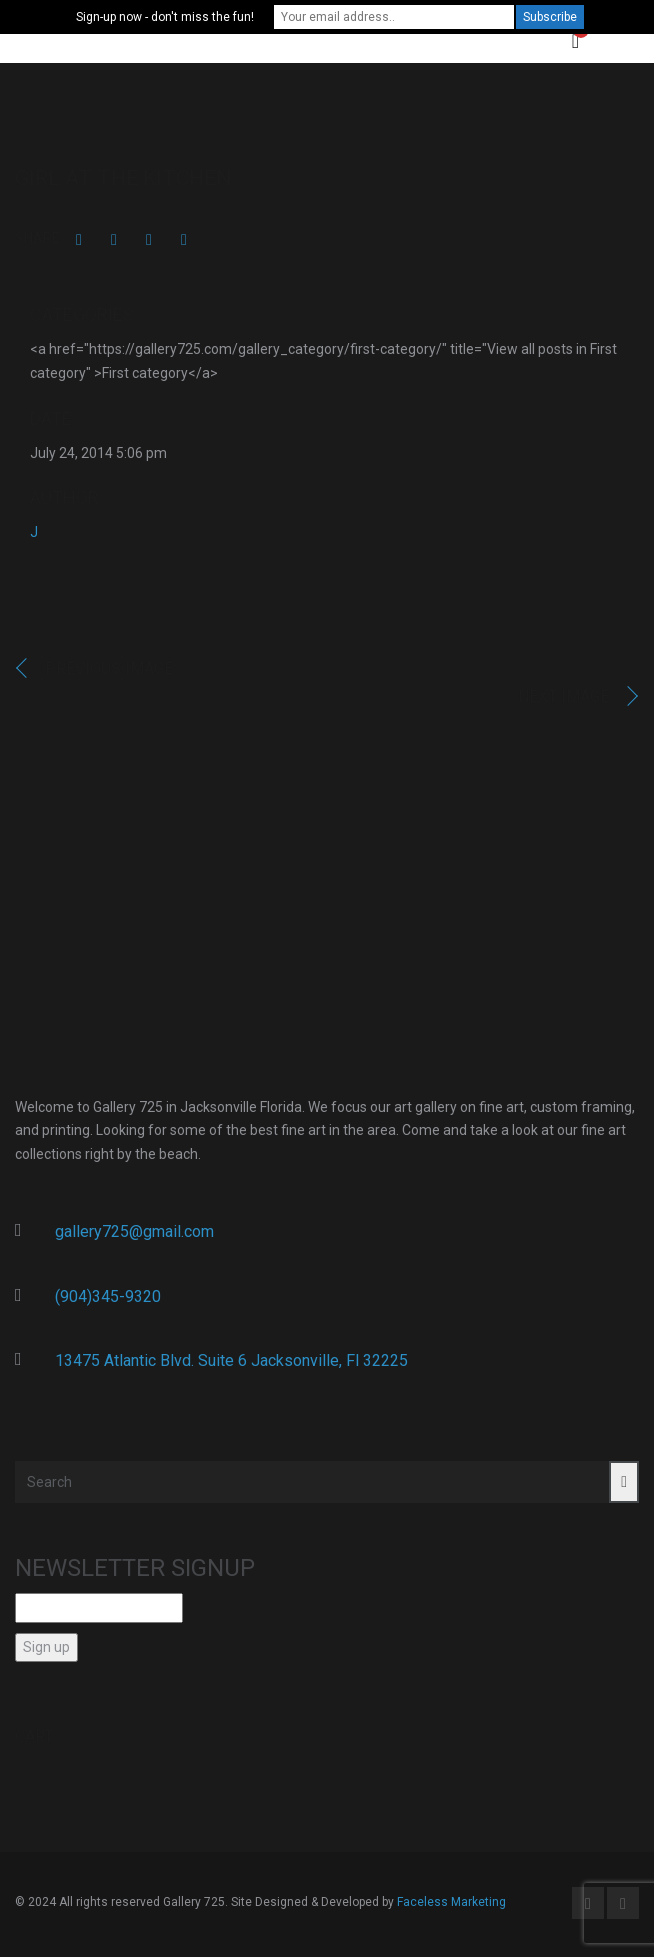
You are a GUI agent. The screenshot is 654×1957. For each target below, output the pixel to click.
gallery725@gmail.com (134, 1231)
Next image (563, 696)
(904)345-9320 (108, 1296)
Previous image (109, 668)
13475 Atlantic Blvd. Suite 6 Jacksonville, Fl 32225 (231, 1360)
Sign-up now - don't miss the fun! (165, 17)
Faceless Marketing (451, 1902)
